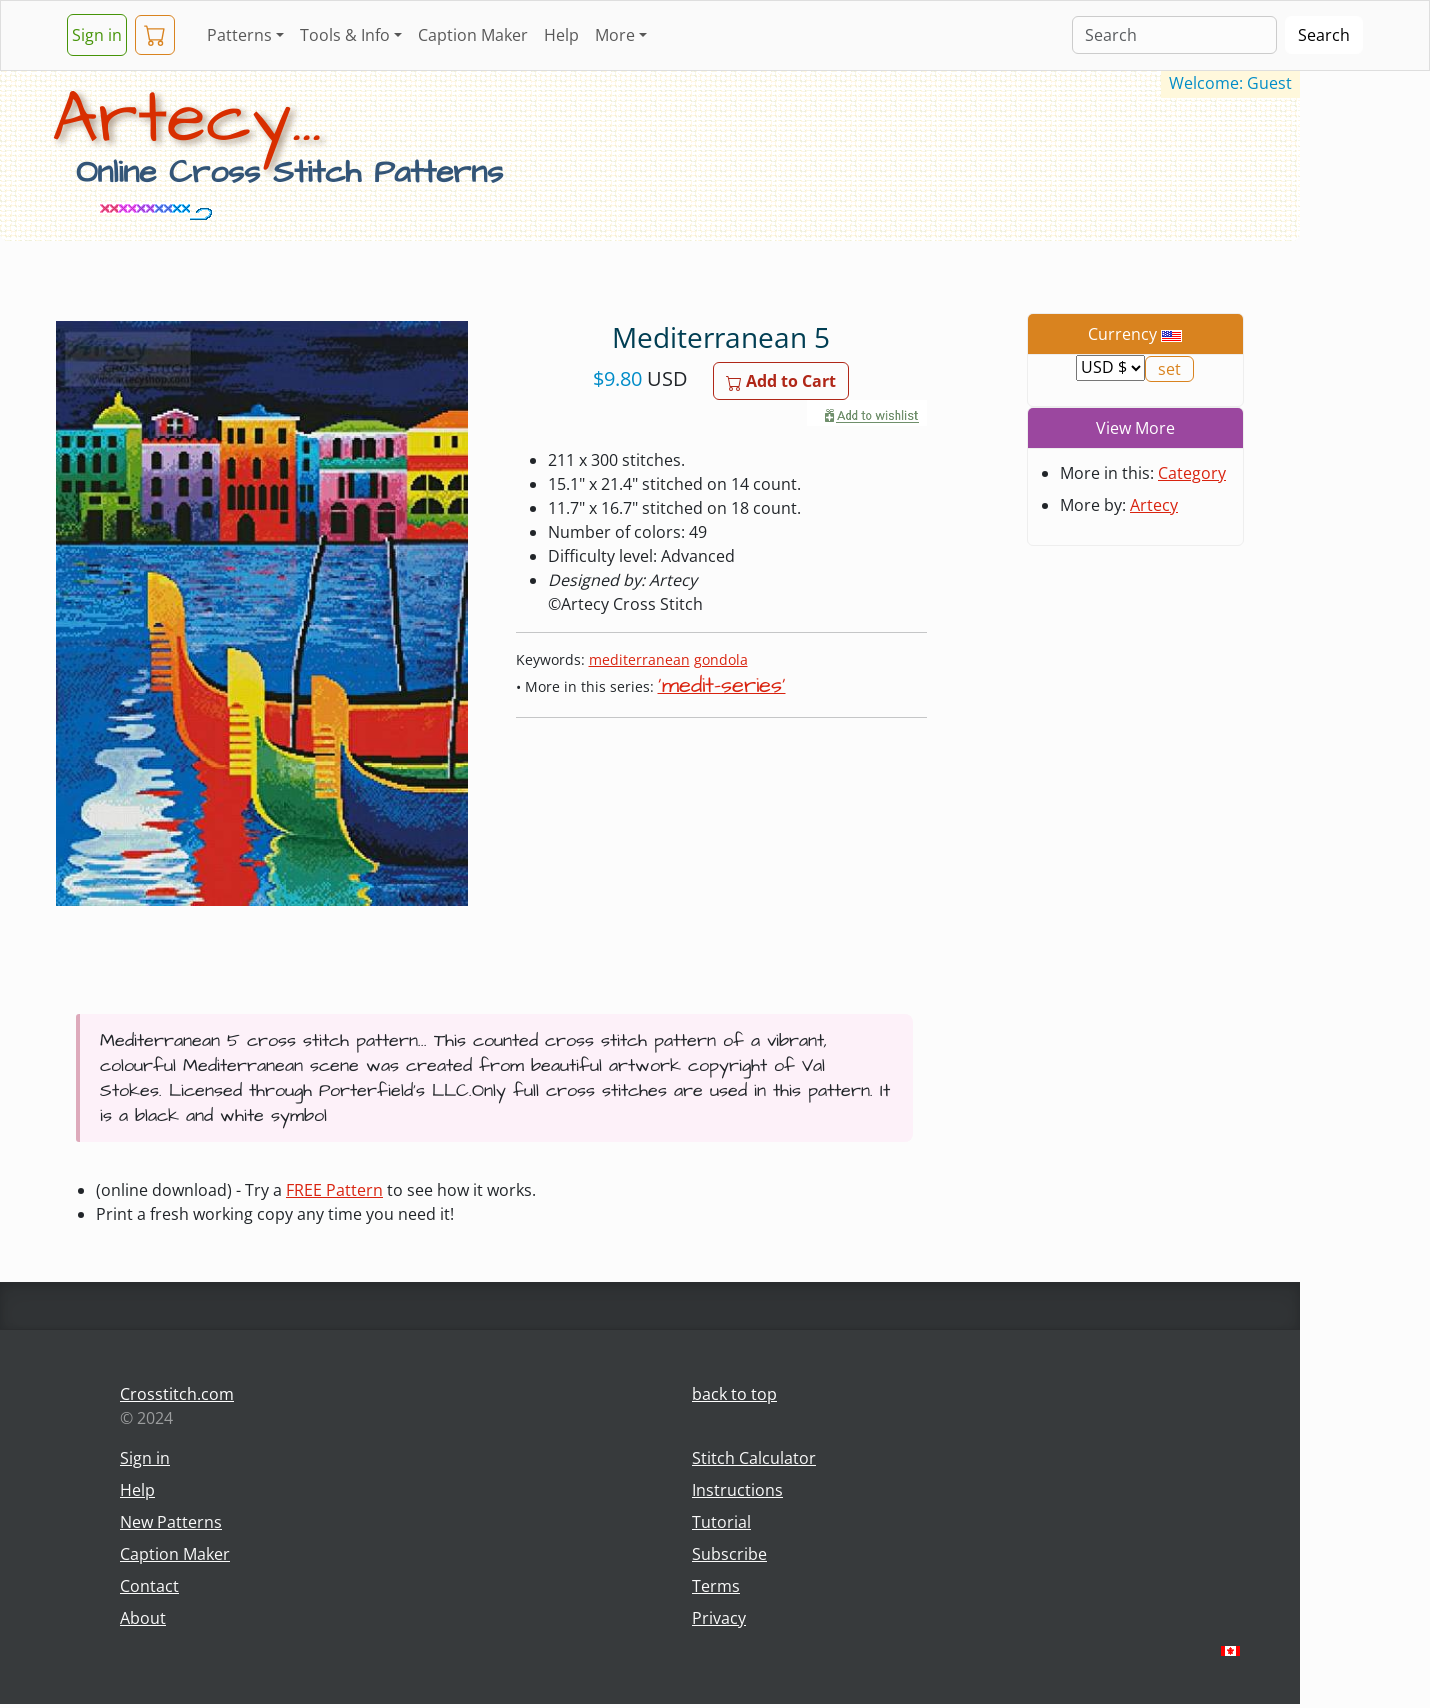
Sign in (97, 35)
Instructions (737, 1490)
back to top (734, 1394)
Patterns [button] (239, 35)
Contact (149, 1586)
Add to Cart (781, 381)
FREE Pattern (334, 1190)
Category (1192, 473)
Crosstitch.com (177, 1394)
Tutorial (721, 1522)
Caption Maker (473, 35)
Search (1324, 35)
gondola (721, 659)
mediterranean (639, 659)
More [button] (615, 35)
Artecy (1154, 505)
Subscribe (729, 1554)
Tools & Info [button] (345, 35)
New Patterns (171, 1522)
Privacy (719, 1618)
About (143, 1618)
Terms (716, 1586)
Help (561, 35)
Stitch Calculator (754, 1458)
